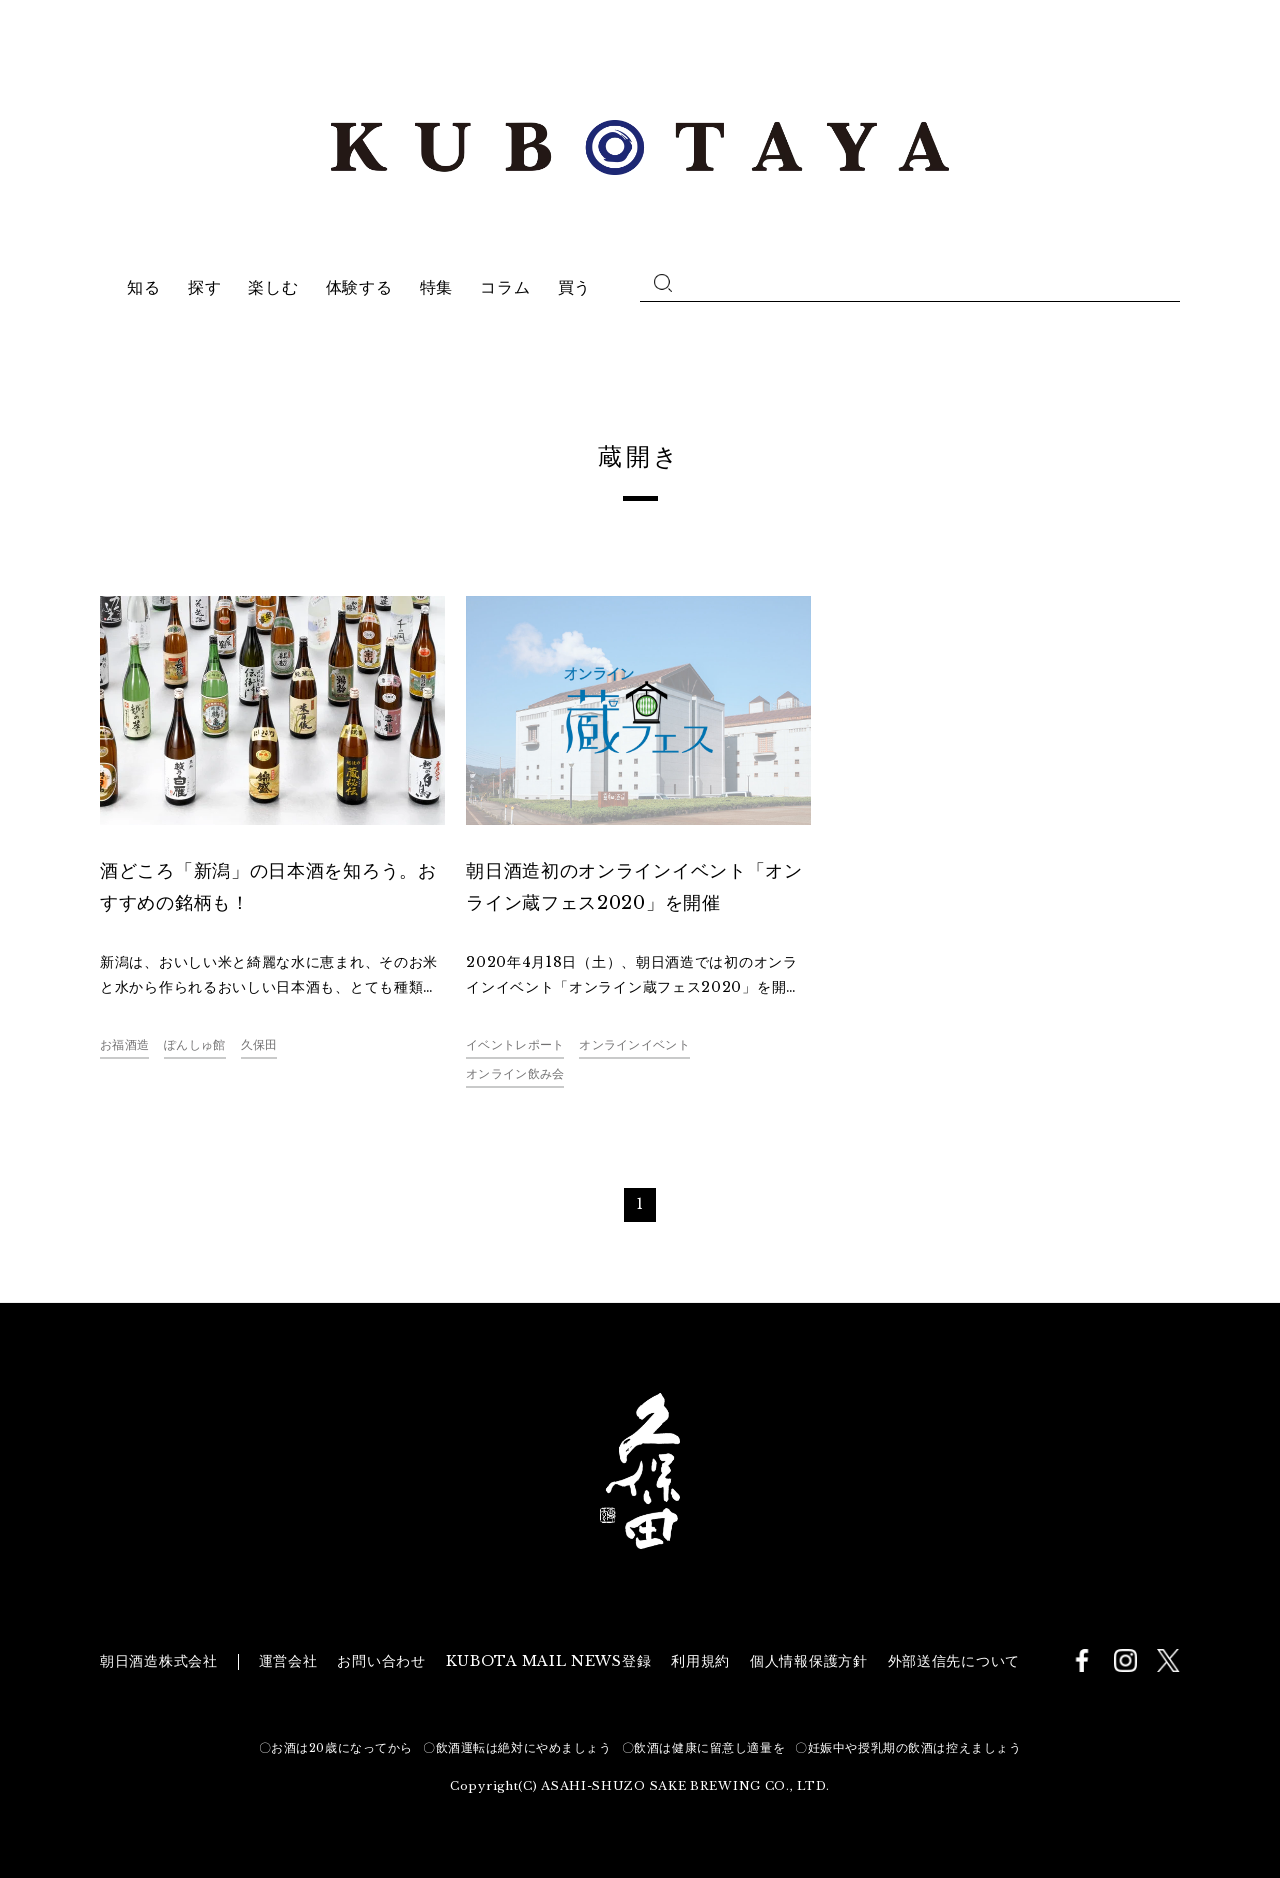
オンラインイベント (634, 1044)
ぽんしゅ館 (194, 1044)
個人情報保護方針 (809, 1661)
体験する (359, 287)
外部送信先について (954, 1661)
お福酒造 (124, 1044)
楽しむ (273, 287)
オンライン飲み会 (515, 1073)
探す (204, 287)
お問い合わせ (381, 1661)
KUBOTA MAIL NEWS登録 (549, 1661)
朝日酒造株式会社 (159, 1661)
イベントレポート (515, 1044)
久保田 (259, 1044)
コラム (505, 287)
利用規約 (700, 1661)
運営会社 (288, 1661)
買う (574, 287)
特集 (436, 287)
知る (143, 287)
